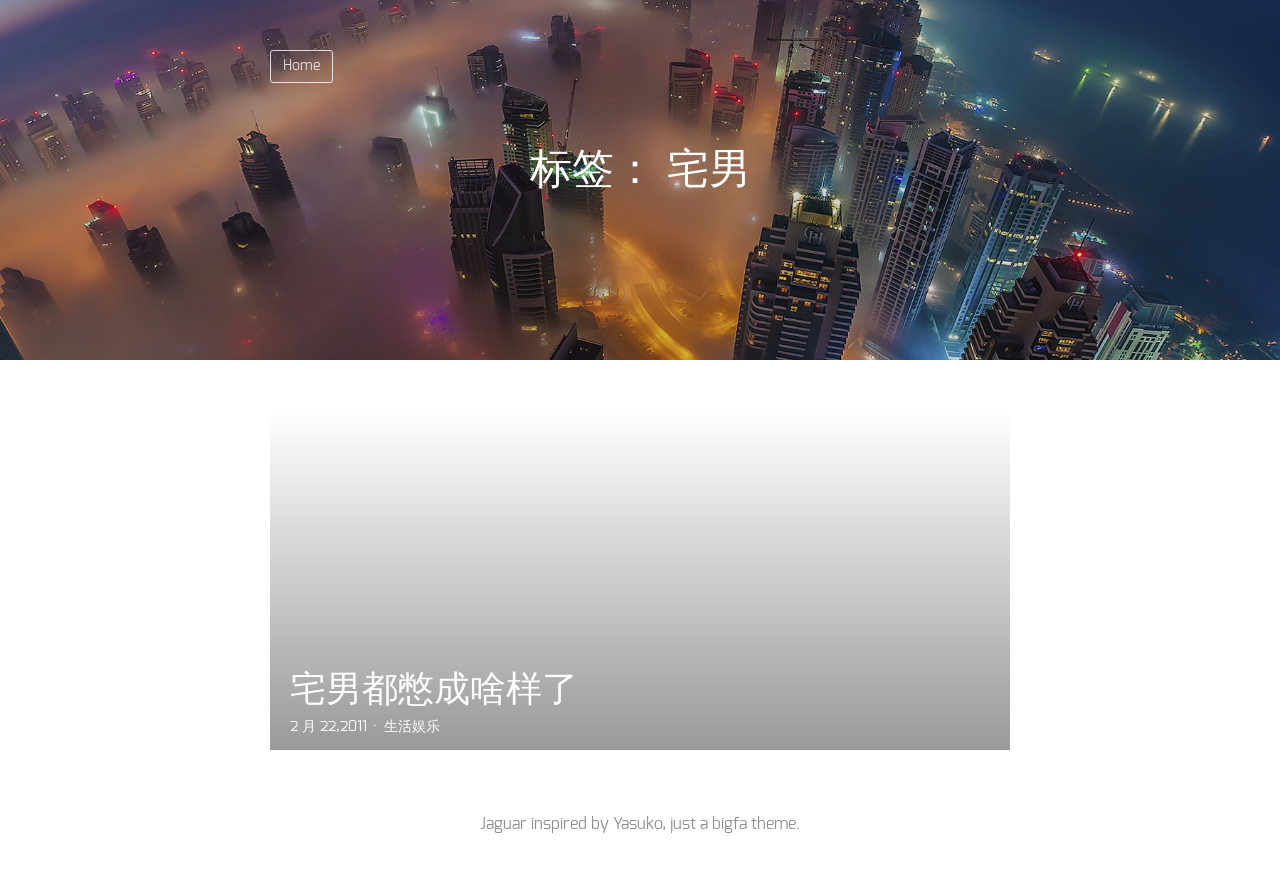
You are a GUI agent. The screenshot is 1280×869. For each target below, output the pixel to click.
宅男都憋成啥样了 (434, 688)
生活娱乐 (412, 727)
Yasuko (637, 824)
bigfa (729, 824)
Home (301, 66)
